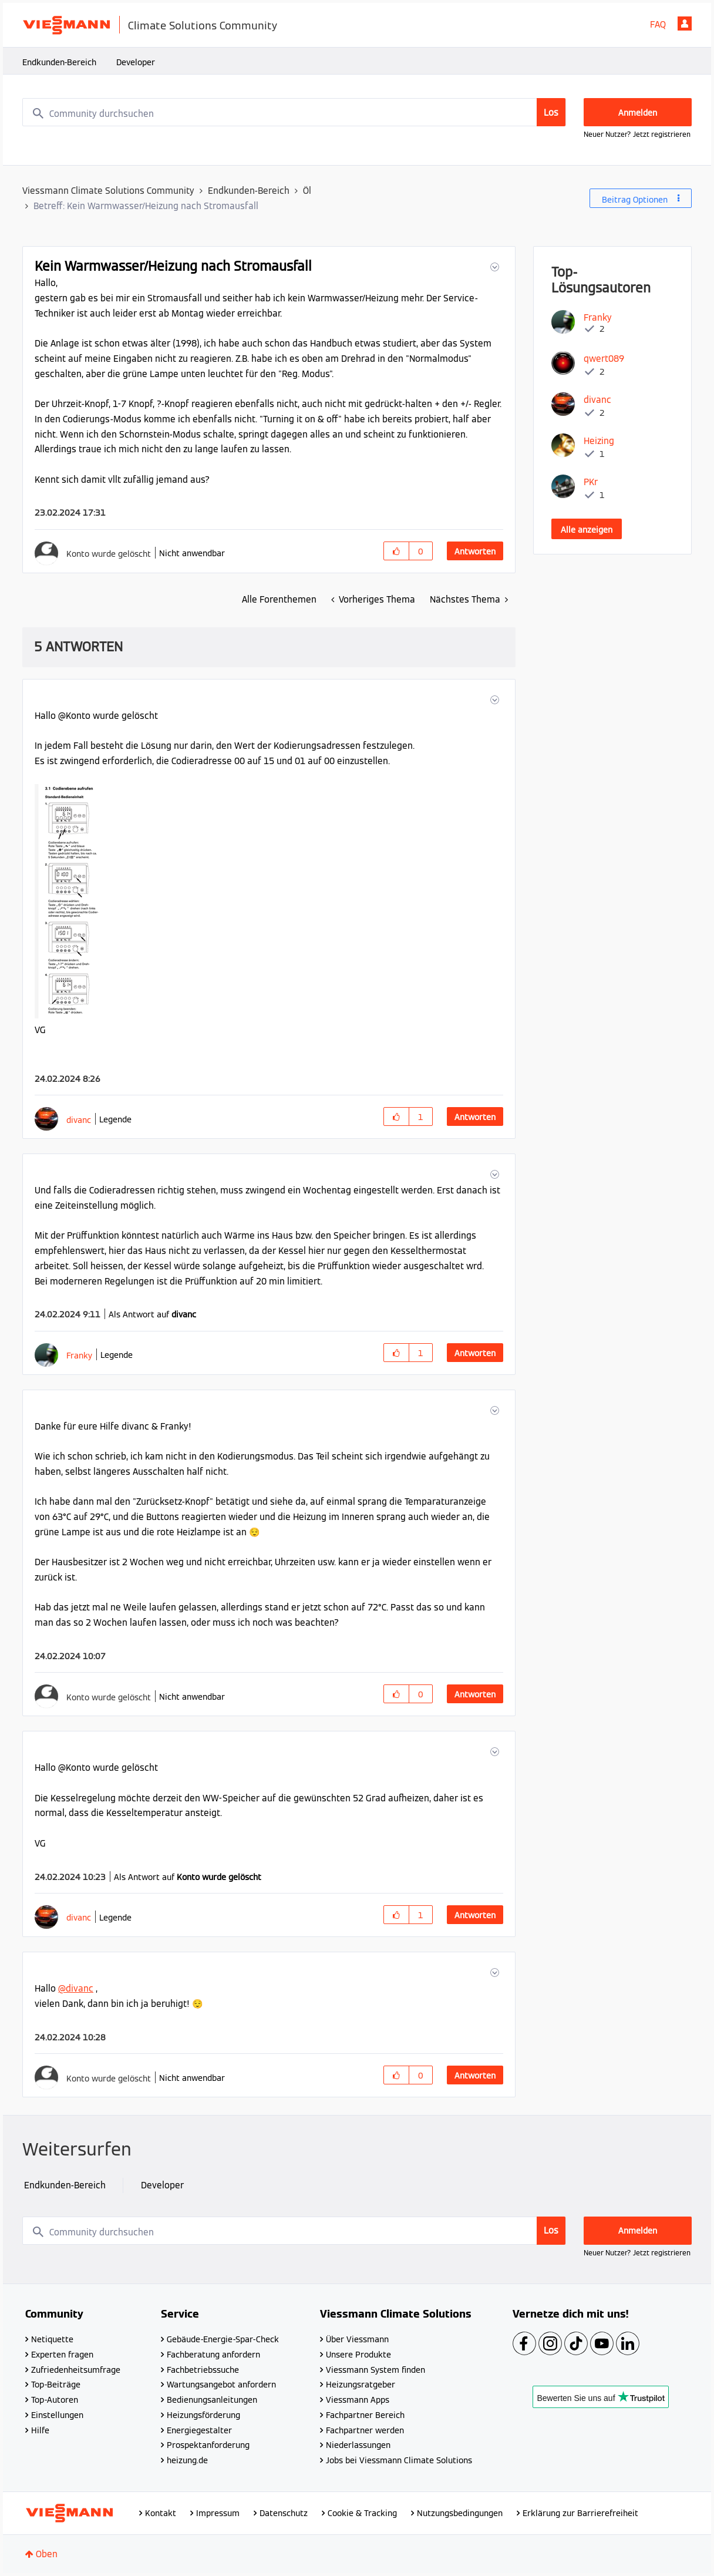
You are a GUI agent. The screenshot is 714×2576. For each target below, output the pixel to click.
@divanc (75, 1988)
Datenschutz (284, 2513)
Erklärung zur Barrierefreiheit (580, 2513)
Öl (307, 190)
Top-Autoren (54, 2400)
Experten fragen (62, 2354)
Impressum (218, 2513)
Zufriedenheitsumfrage (75, 2370)
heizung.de (187, 2460)
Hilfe (40, 2430)
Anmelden (685, 23)
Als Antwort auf (152, 1314)
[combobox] (294, 112)
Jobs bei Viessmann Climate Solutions (399, 2460)
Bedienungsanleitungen (212, 2400)
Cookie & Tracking (362, 2513)
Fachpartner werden (365, 2430)
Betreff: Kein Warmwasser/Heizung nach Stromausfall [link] (145, 205)
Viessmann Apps (357, 2400)
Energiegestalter (199, 2430)
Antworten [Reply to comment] (475, 1117)
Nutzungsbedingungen (460, 2513)
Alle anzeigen (586, 529)
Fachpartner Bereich (365, 2415)
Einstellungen (57, 2415)
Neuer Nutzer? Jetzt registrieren (637, 134)
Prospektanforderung (208, 2445)
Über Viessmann (357, 2339)
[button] (493, 266)
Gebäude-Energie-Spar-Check (223, 2339)
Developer (135, 62)
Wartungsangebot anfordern (221, 2384)
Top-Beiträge (55, 2384)
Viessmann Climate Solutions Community (108, 190)
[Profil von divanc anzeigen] (78, 1119)
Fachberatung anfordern (213, 2354)
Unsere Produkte (358, 2354)
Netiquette (52, 2339)
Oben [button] (47, 2554)
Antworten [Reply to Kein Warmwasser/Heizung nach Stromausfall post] (475, 551)
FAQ (658, 24)
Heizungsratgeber (360, 2384)
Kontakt (160, 2513)
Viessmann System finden (375, 2370)
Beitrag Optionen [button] (635, 199)
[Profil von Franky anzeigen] (79, 1355)
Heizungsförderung (203, 2415)
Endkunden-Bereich (59, 62)
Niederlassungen (358, 2445)
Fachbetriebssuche (203, 2370)
